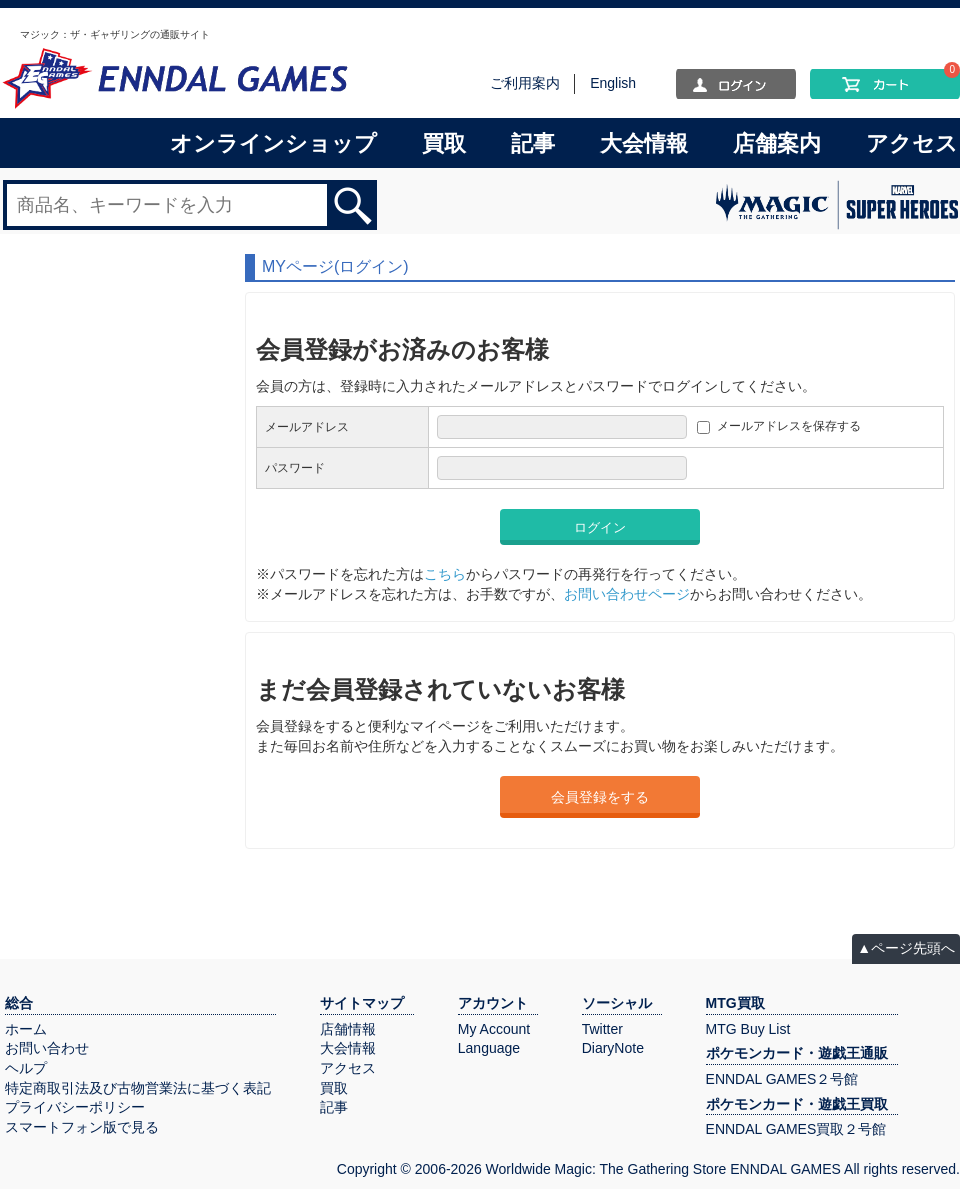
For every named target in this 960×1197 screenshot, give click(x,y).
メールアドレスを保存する (789, 426)
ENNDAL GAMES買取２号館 (796, 1129)
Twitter (602, 1029)
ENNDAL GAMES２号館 (782, 1079)
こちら (445, 574)
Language (489, 1048)
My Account (494, 1029)
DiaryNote (613, 1048)
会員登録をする (600, 797)
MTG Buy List (748, 1029)
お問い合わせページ (627, 594)
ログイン (600, 527)
